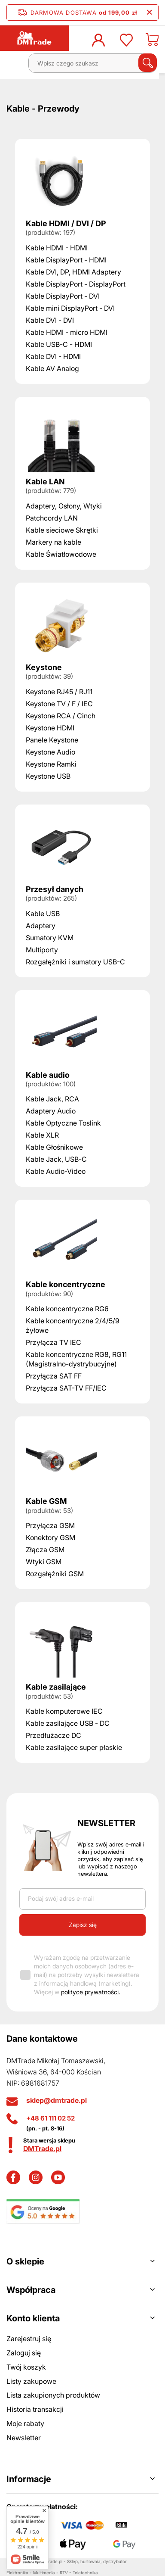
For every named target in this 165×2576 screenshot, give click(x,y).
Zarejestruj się (28, 2338)
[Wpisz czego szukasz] (92, 63)
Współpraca (30, 2290)
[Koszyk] (152, 42)
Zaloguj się (23, 2352)
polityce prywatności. (90, 1992)
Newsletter (106, 1823)
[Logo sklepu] (34, 38)
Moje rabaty (25, 2423)
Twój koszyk (26, 2367)
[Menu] (15, 66)
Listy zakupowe (31, 2381)
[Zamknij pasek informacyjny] (149, 12)
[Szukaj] (147, 62)
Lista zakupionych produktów (53, 2395)
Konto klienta (33, 2318)
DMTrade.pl (42, 2148)
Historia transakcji (35, 2409)
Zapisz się (83, 1924)
